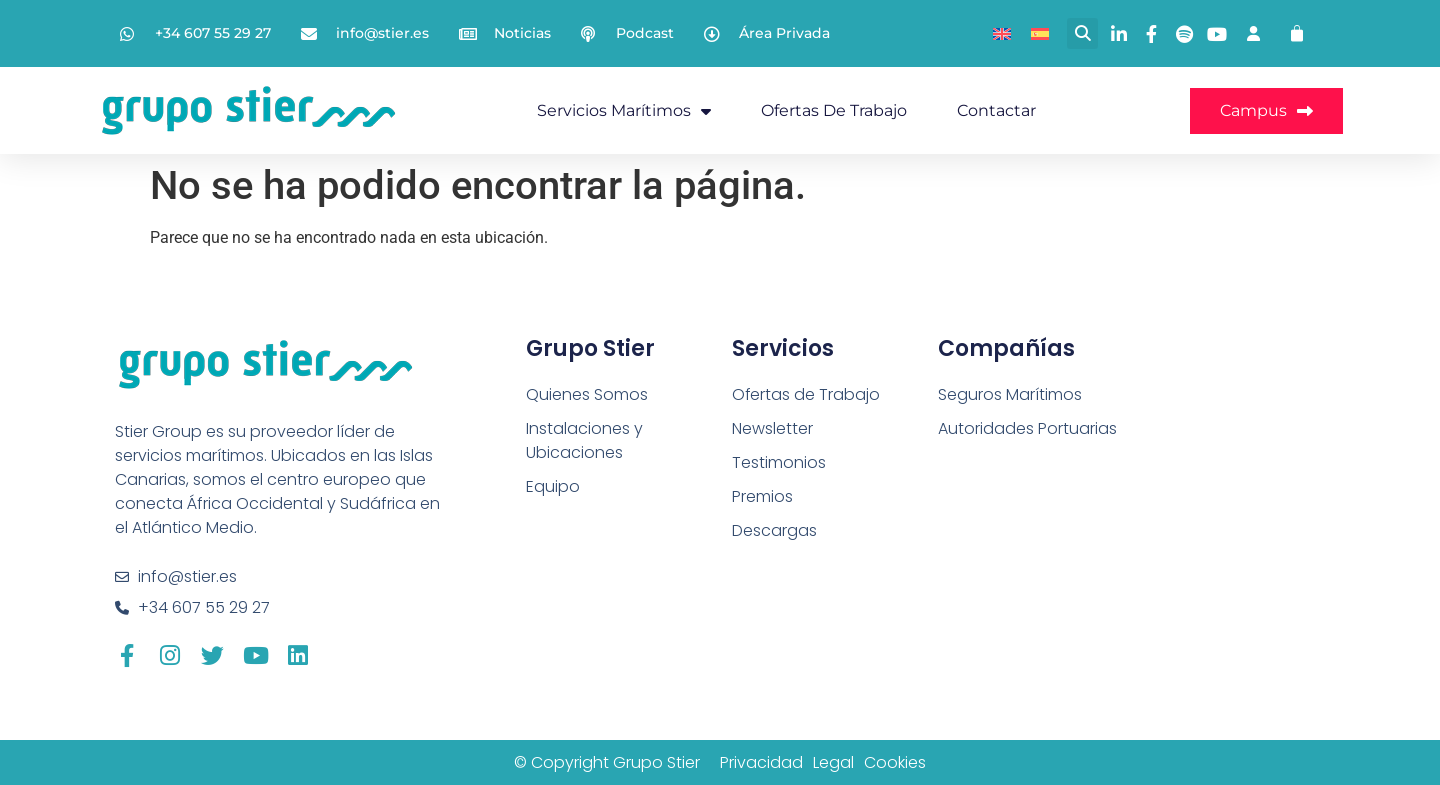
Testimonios (779, 462)
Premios (762, 496)
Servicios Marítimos (624, 111)
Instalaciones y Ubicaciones (584, 440)
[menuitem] (1002, 33)
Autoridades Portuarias (1027, 428)
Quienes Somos (587, 394)
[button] (1082, 33)
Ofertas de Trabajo (834, 110)
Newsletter (772, 428)
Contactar (996, 110)
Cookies (895, 762)
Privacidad (761, 762)
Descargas (774, 530)
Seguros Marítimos (1010, 394)
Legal (833, 762)
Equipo (553, 486)
